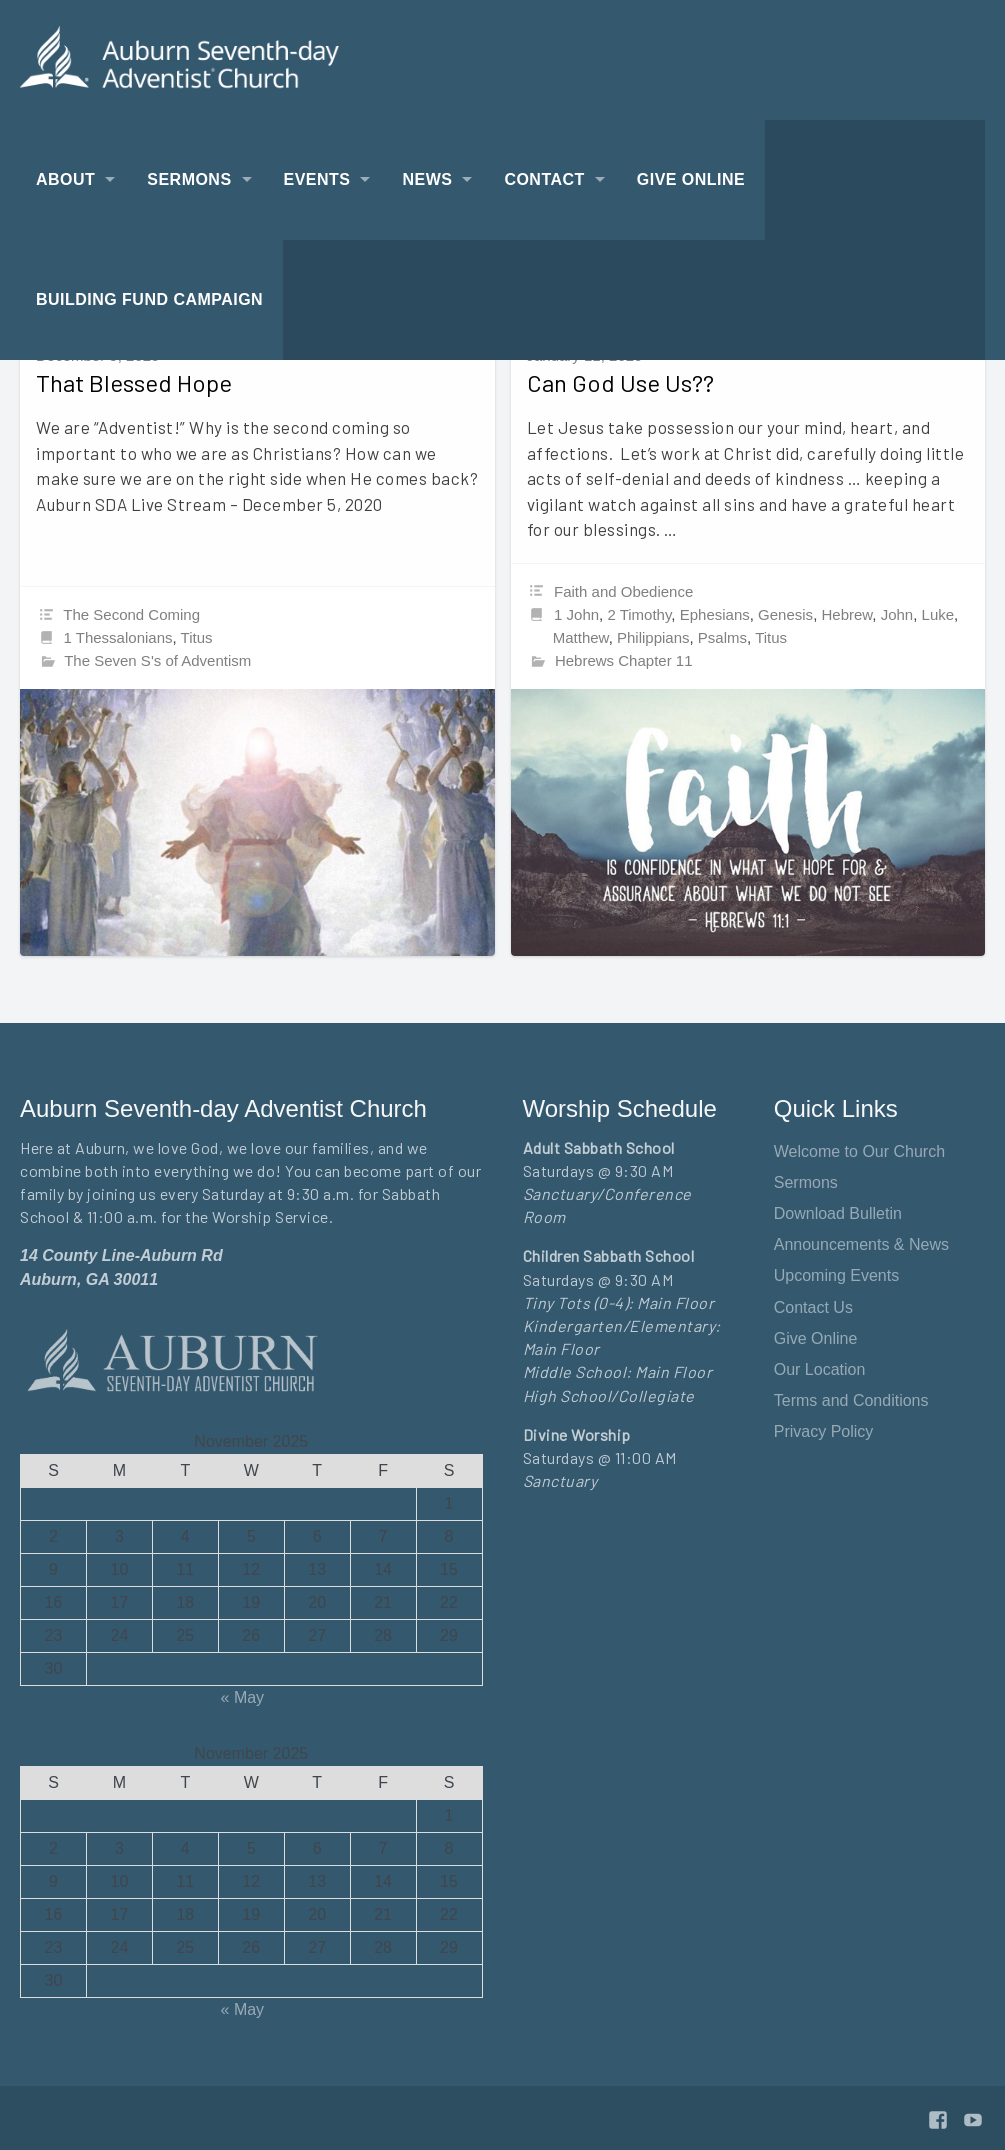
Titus (197, 637)
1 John (576, 614)
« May (243, 1697)
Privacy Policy (824, 1431)
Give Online (691, 179)
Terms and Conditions (851, 1400)
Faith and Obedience (623, 591)
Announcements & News (861, 1244)
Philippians (653, 637)
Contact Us (813, 1307)
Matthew (581, 637)
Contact (544, 179)
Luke (938, 614)
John (897, 614)
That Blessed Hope (134, 382)
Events (317, 179)
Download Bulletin (838, 1213)
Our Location (820, 1369)
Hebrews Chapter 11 (624, 660)
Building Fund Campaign (149, 299)
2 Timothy (639, 614)
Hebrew (846, 614)
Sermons (189, 179)
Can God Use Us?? (620, 382)
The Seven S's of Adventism (157, 660)
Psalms (722, 637)
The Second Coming (131, 614)
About (65, 179)
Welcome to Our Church (859, 1151)
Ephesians (715, 614)
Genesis (785, 614)
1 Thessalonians (118, 637)
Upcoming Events (836, 1275)
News (427, 179)
